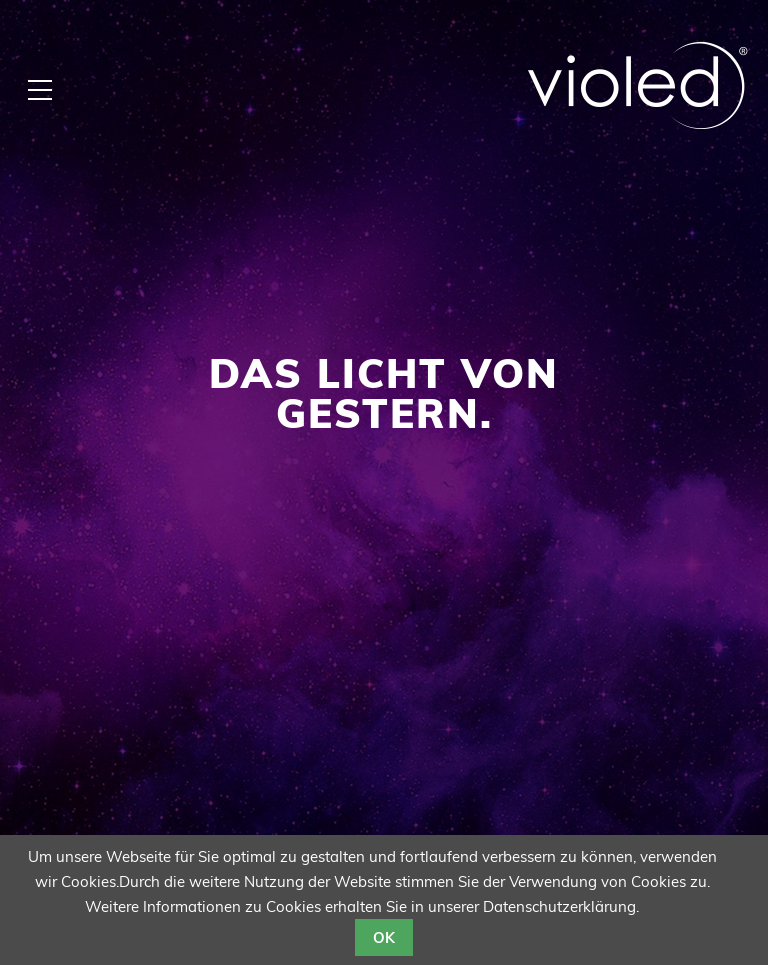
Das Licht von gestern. (384, 393)
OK (384, 937)
